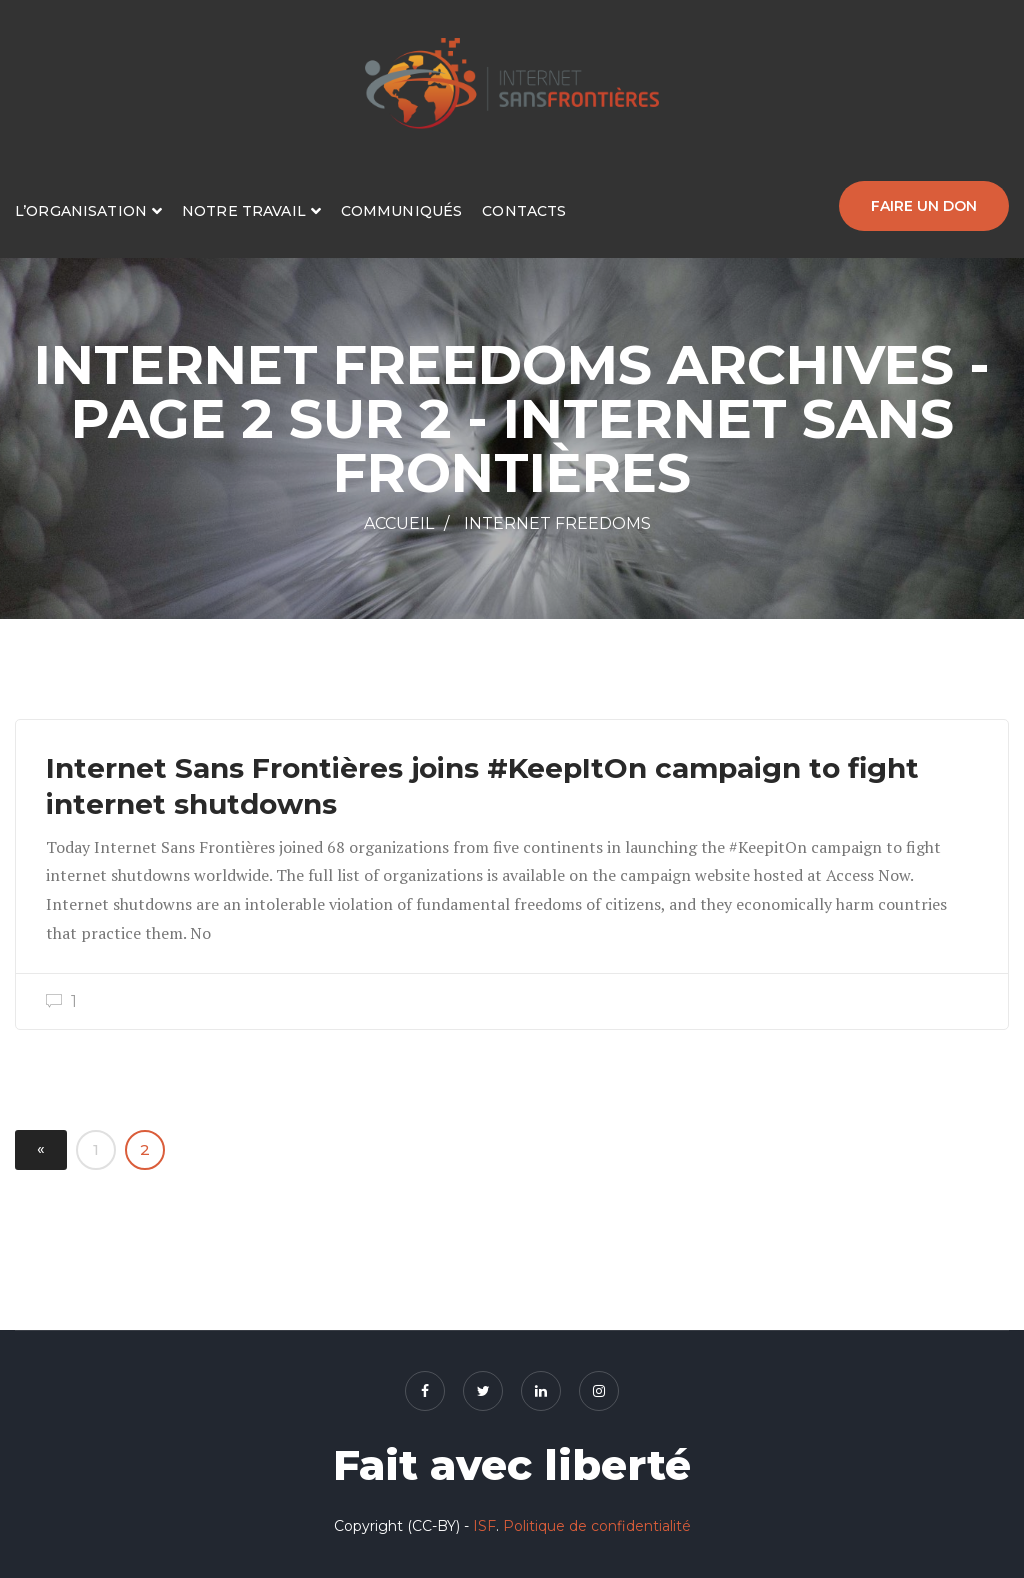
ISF (484, 1526)
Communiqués (402, 211)
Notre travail (244, 211)
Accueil (399, 523)
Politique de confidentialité (597, 1526)
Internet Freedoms (557, 523)
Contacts (524, 211)
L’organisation (81, 211)
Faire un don (924, 206)
